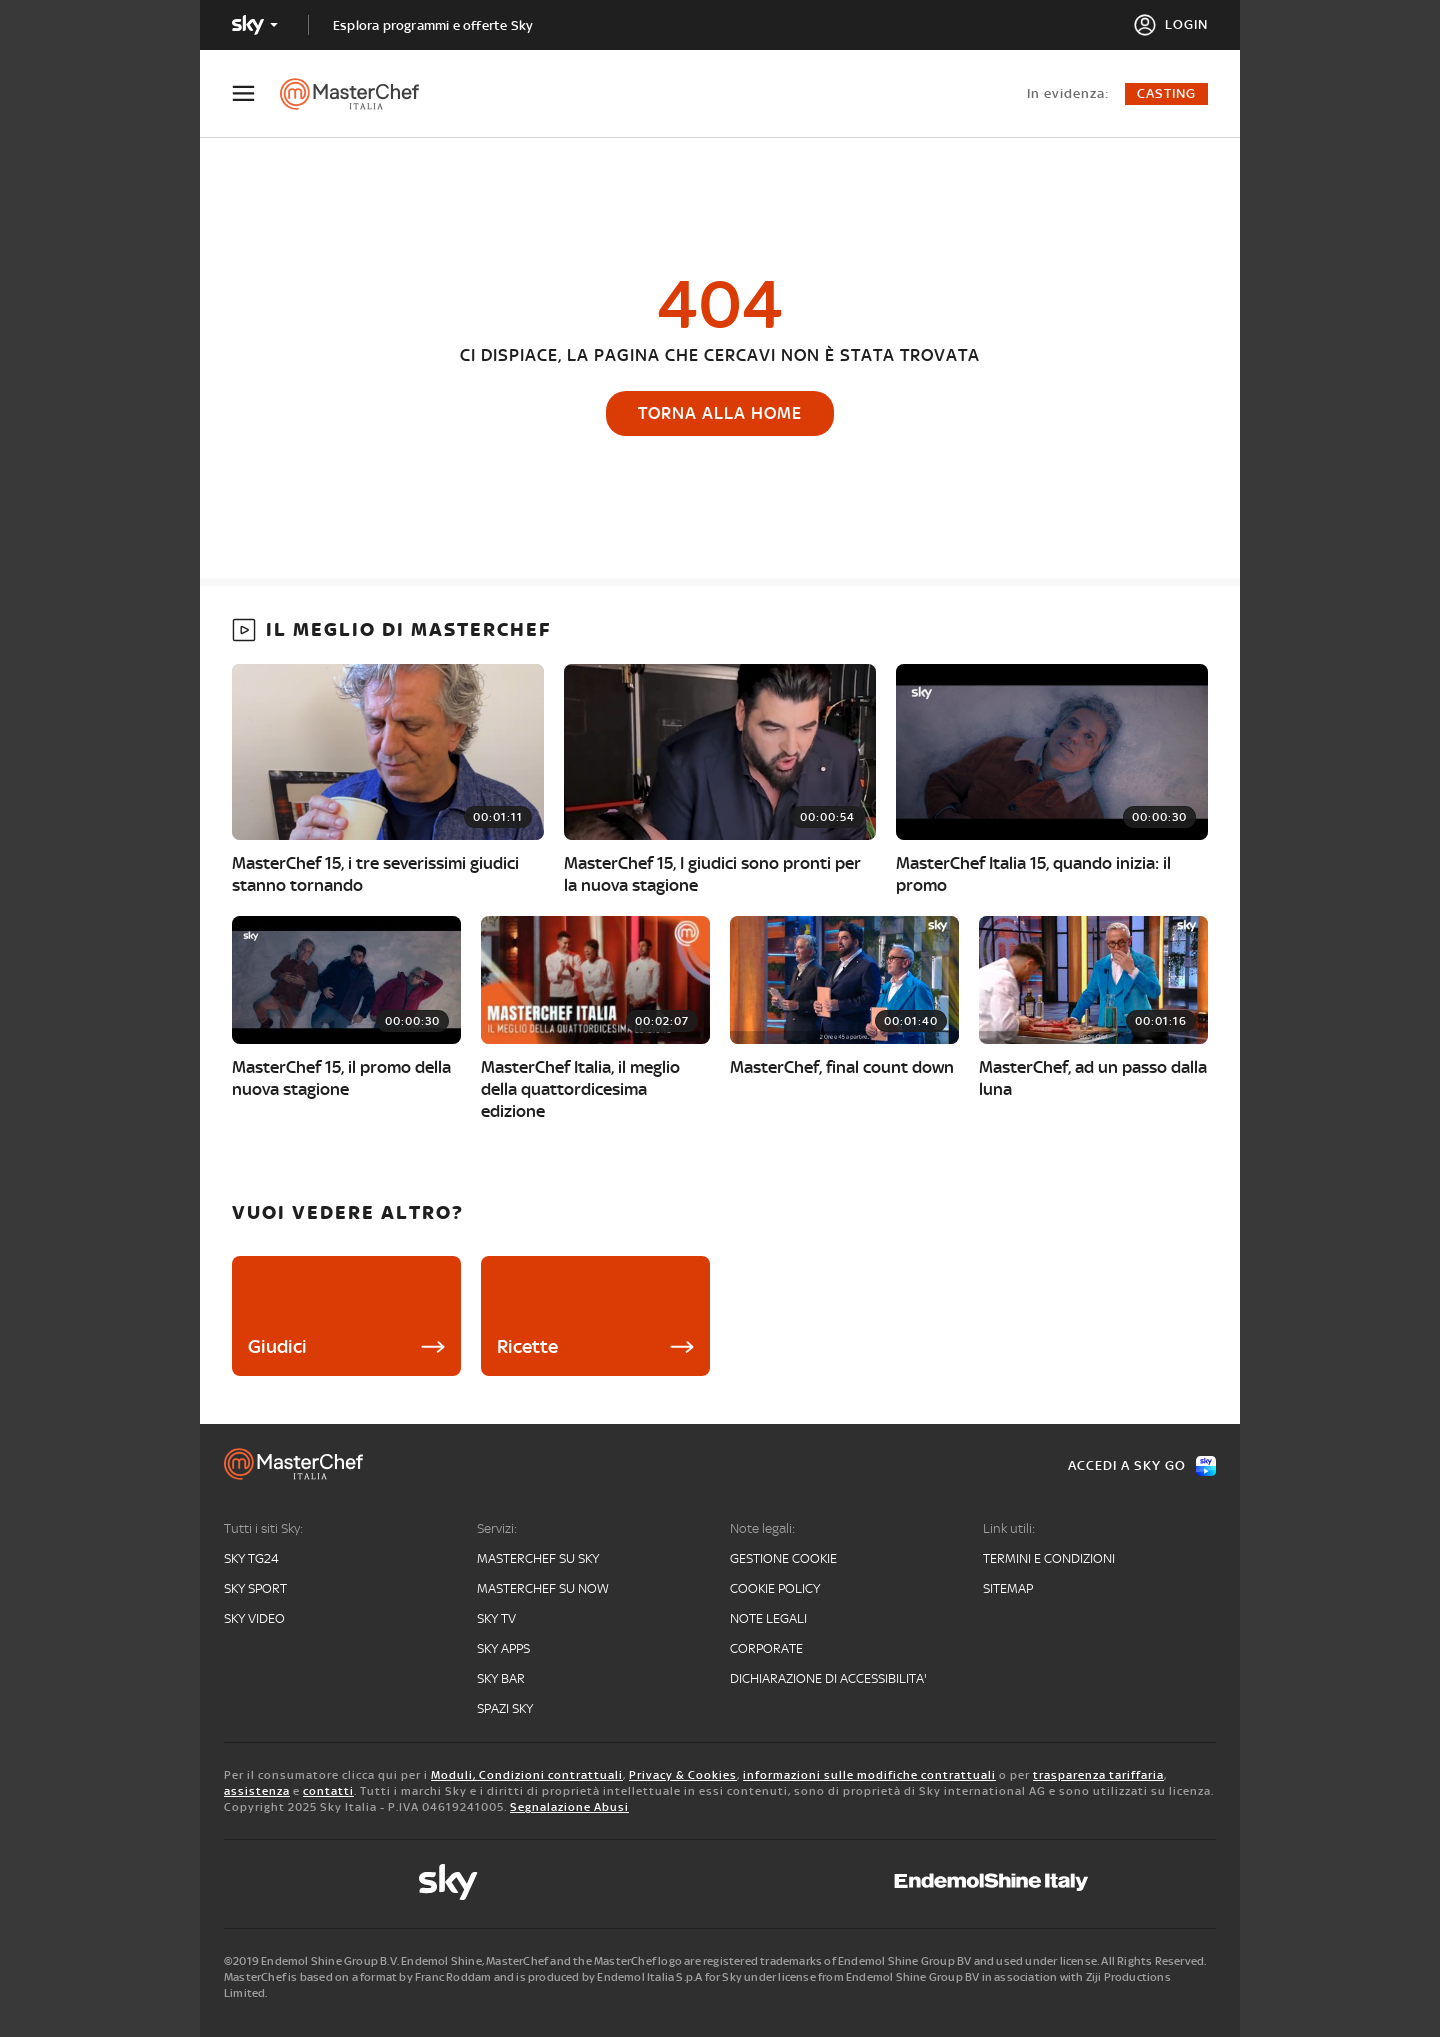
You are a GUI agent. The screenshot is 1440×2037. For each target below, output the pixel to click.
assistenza (257, 1791)
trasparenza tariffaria (1098, 1775)
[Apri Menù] (256, 93)
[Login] (1170, 25)
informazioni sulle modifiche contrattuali (869, 1775)
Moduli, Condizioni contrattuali (527, 1775)
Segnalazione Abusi (569, 1807)
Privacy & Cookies (683, 1775)
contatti (328, 1791)
